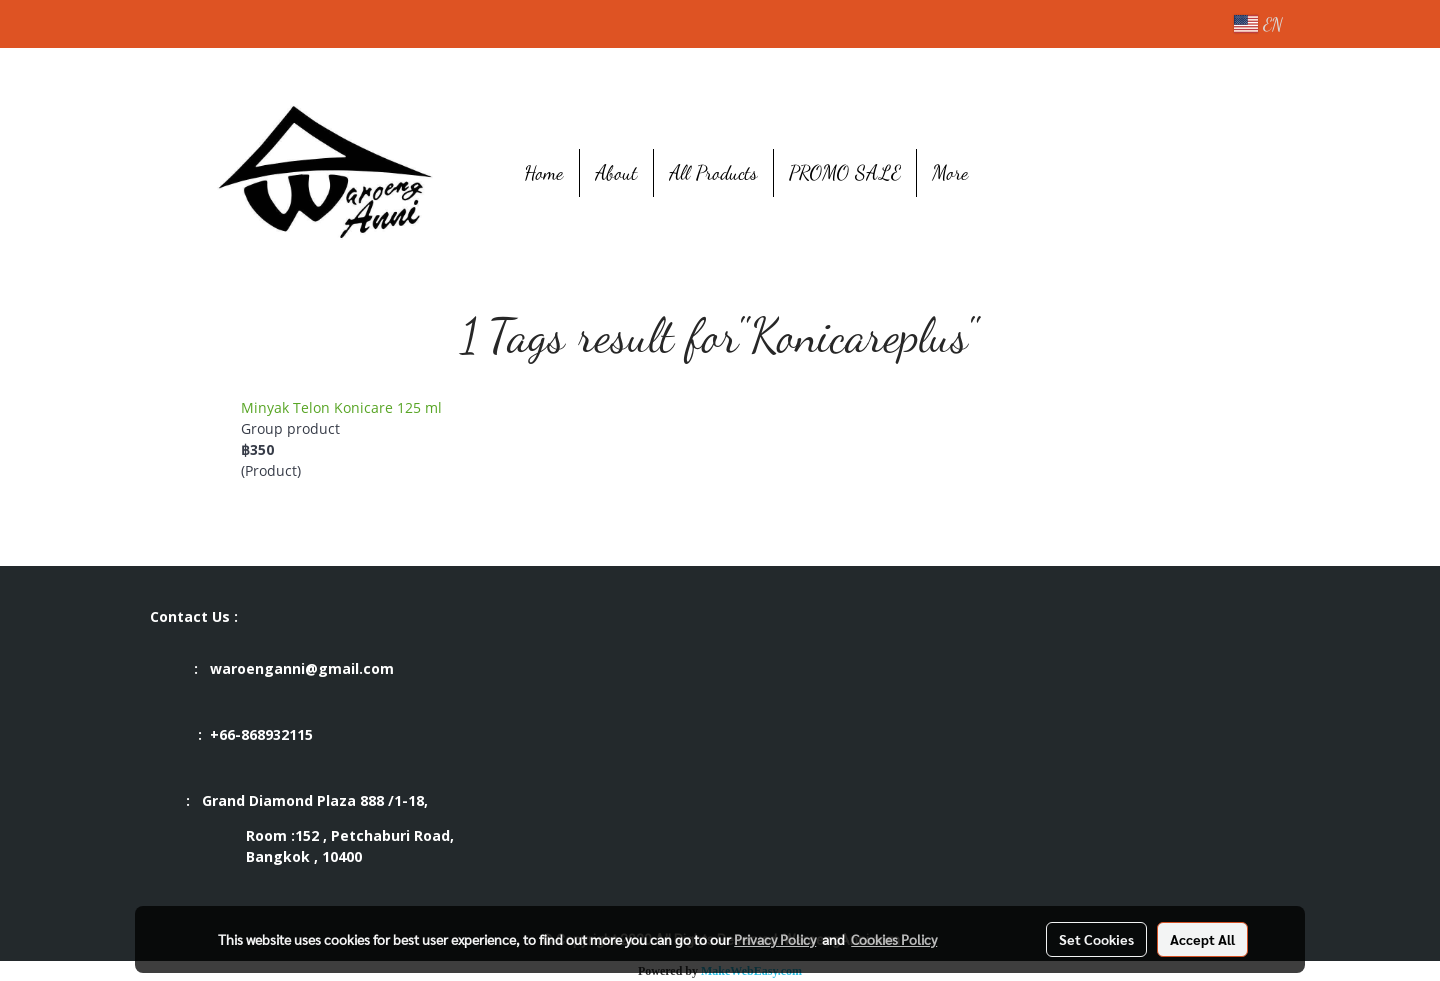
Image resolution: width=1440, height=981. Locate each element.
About (616, 173)
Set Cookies (1096, 939)
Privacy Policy (775, 939)
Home (544, 173)
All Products (713, 173)
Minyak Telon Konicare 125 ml (341, 407)
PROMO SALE (845, 173)
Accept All (1202, 939)
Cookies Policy (894, 939)
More (950, 173)
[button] (1014, 173)
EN (1258, 24)
